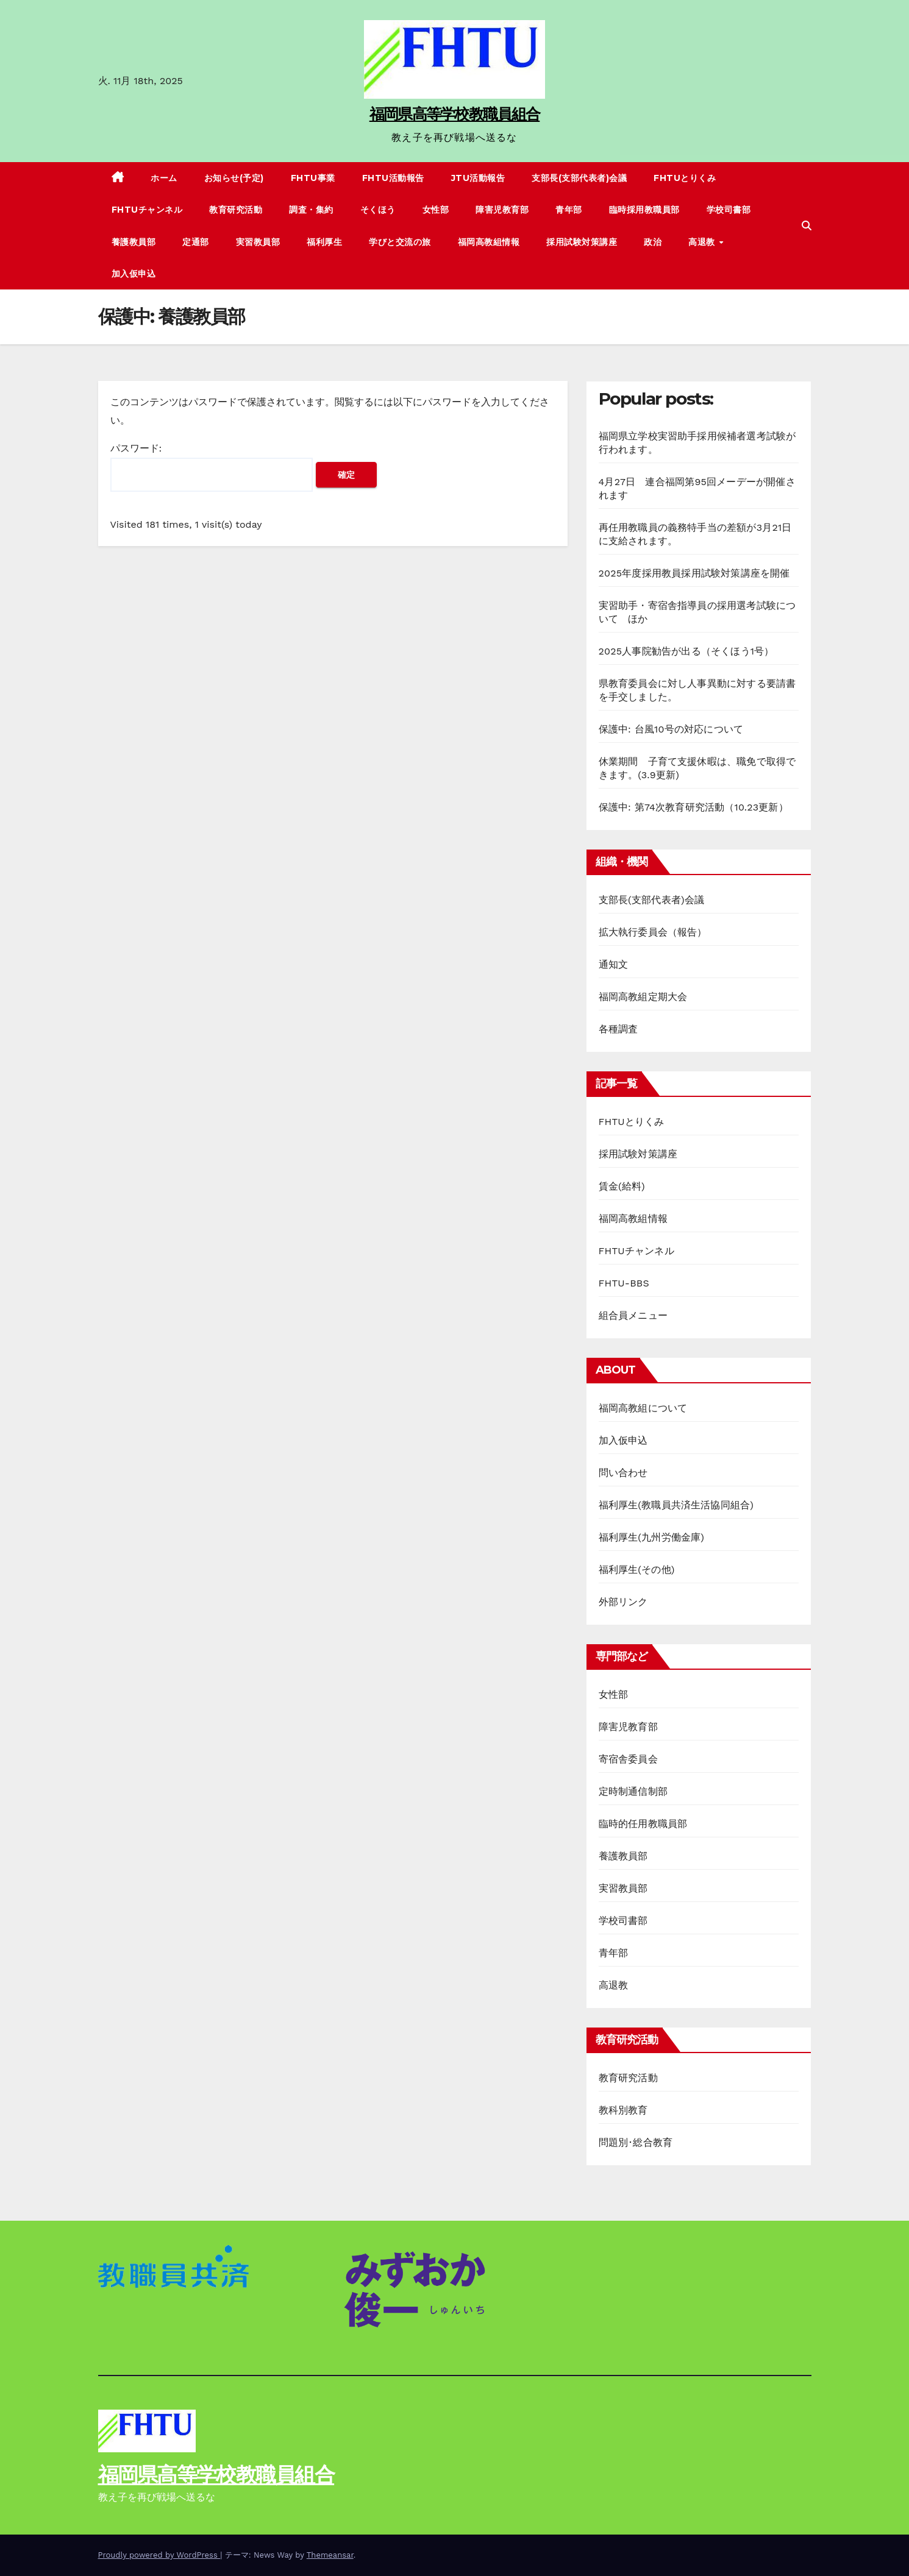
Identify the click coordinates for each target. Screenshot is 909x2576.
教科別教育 (623, 2110)
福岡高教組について (643, 1408)
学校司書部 (729, 209)
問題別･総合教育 (636, 2142)
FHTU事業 (313, 177)
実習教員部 (258, 241)
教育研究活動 (235, 209)
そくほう (378, 209)
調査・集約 (311, 209)
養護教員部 (134, 241)
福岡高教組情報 (489, 241)
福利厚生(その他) (637, 1569)
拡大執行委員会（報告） (653, 932)
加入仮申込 (134, 273)
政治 (652, 241)
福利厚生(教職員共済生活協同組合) (676, 1505)
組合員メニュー (633, 1315)
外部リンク (623, 1602)
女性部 (435, 209)
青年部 (568, 209)
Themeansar (330, 2555)
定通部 (195, 241)
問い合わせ (623, 1472)
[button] (806, 226)
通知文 (614, 964)
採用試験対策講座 (581, 241)
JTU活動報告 (478, 177)
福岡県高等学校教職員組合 (454, 114)
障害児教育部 (502, 209)
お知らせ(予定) (234, 177)
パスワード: (211, 467)
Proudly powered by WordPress (159, 2555)
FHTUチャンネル (147, 209)
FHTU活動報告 (393, 177)
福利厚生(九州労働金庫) (652, 1537)
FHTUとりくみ (685, 177)
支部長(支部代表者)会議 (579, 177)
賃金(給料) (622, 1186)
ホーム (164, 177)
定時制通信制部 (633, 1791)
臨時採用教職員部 (644, 209)
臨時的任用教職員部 (643, 1823)
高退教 (703, 241)
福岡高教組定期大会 (643, 996)
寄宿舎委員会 (628, 1759)
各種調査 (618, 1029)
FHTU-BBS (624, 1283)
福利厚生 (324, 241)
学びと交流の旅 (400, 241)
